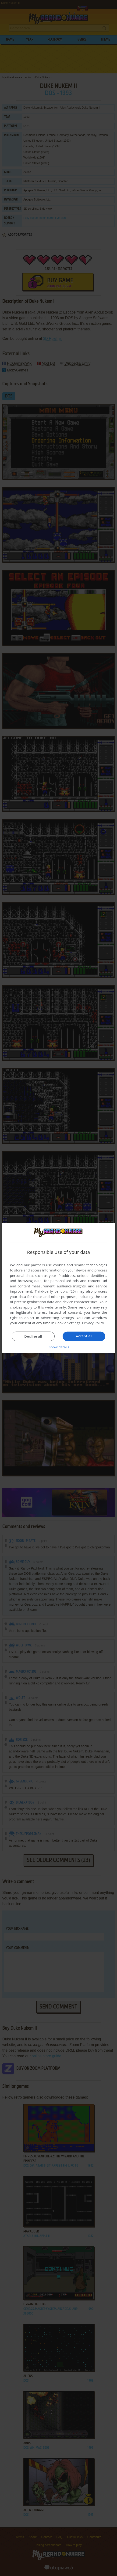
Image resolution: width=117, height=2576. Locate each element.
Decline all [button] (33, 1336)
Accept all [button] (84, 1336)
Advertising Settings (57, 1317)
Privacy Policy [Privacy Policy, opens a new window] (93, 1323)
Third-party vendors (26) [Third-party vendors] (55, 1291)
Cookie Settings (67, 1323)
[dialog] (58, 1288)
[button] (58, 1347)
